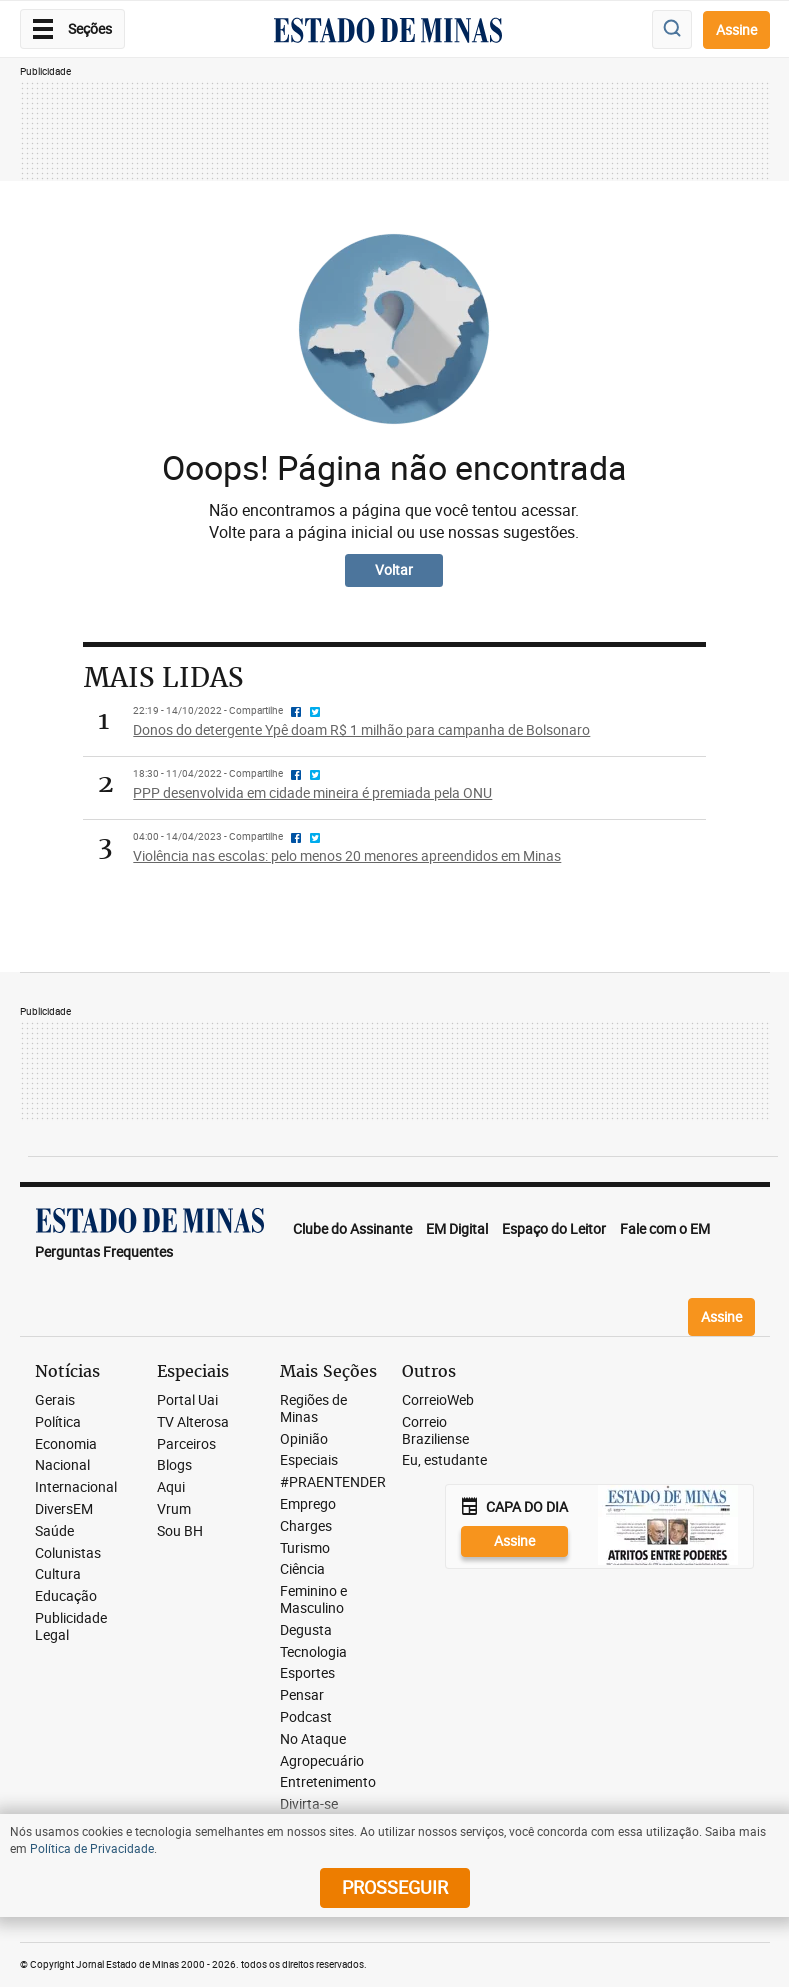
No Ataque (313, 1739)
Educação (66, 1596)
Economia (66, 1444)
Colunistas (68, 1553)
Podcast (306, 1717)
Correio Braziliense (435, 1431)
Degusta (306, 1630)
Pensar (302, 1695)
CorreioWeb (438, 1400)
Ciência (302, 1569)
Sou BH (180, 1531)
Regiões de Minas (313, 1409)
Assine (736, 29)
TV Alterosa (193, 1422)
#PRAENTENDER (333, 1482)
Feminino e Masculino (313, 1600)
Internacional (76, 1487)
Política (58, 1422)
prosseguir (395, 1887)
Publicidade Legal (71, 1627)
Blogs (174, 1465)
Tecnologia (313, 1652)
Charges (306, 1526)
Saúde (54, 1531)
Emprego (308, 1504)
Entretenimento (328, 1782)
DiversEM (64, 1509)
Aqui (171, 1487)
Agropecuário (322, 1761)
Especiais (309, 1460)
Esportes (307, 1673)
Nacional (62, 1465)
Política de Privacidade (92, 1848)
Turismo (305, 1548)
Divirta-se (309, 1804)
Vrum (174, 1509)
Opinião (304, 1439)
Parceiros (186, 1444)
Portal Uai (187, 1400)
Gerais (55, 1400)
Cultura (58, 1574)
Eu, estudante (444, 1460)
